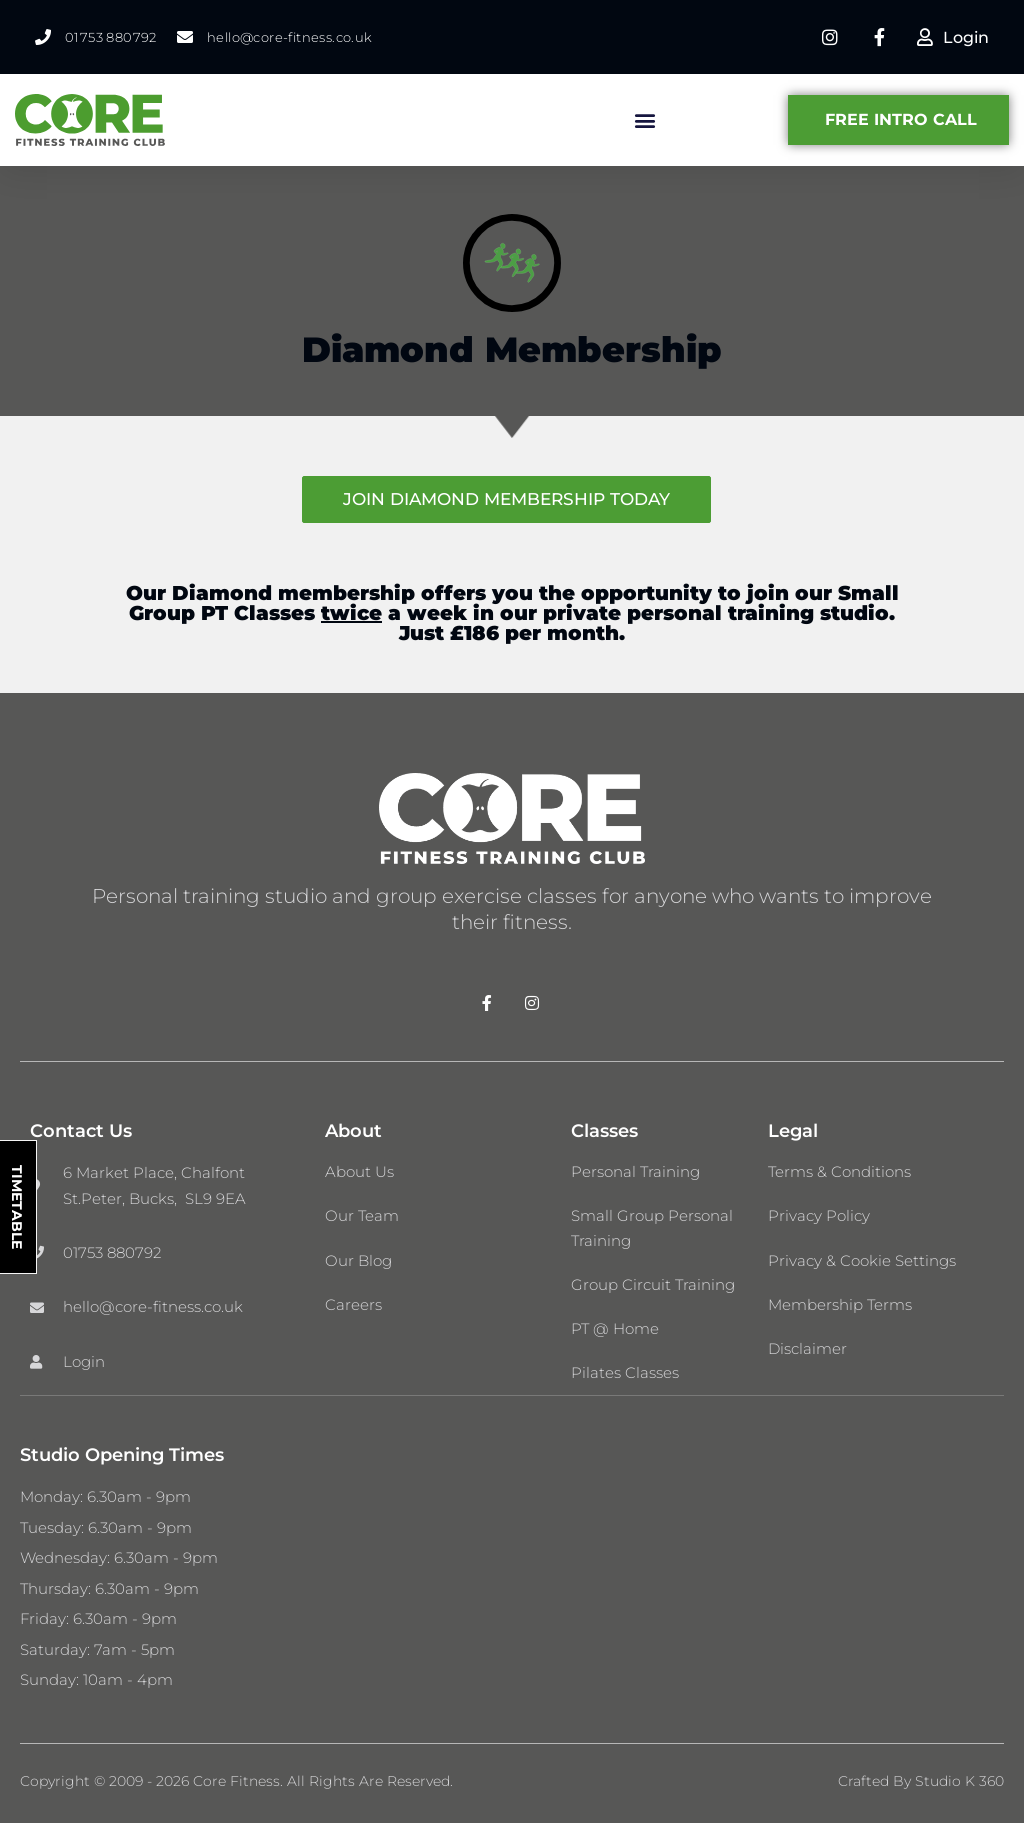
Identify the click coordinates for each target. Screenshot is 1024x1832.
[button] (644, 121)
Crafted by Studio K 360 (921, 1790)
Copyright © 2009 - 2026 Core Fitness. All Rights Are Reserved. (236, 1790)
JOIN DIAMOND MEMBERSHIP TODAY (506, 500)
